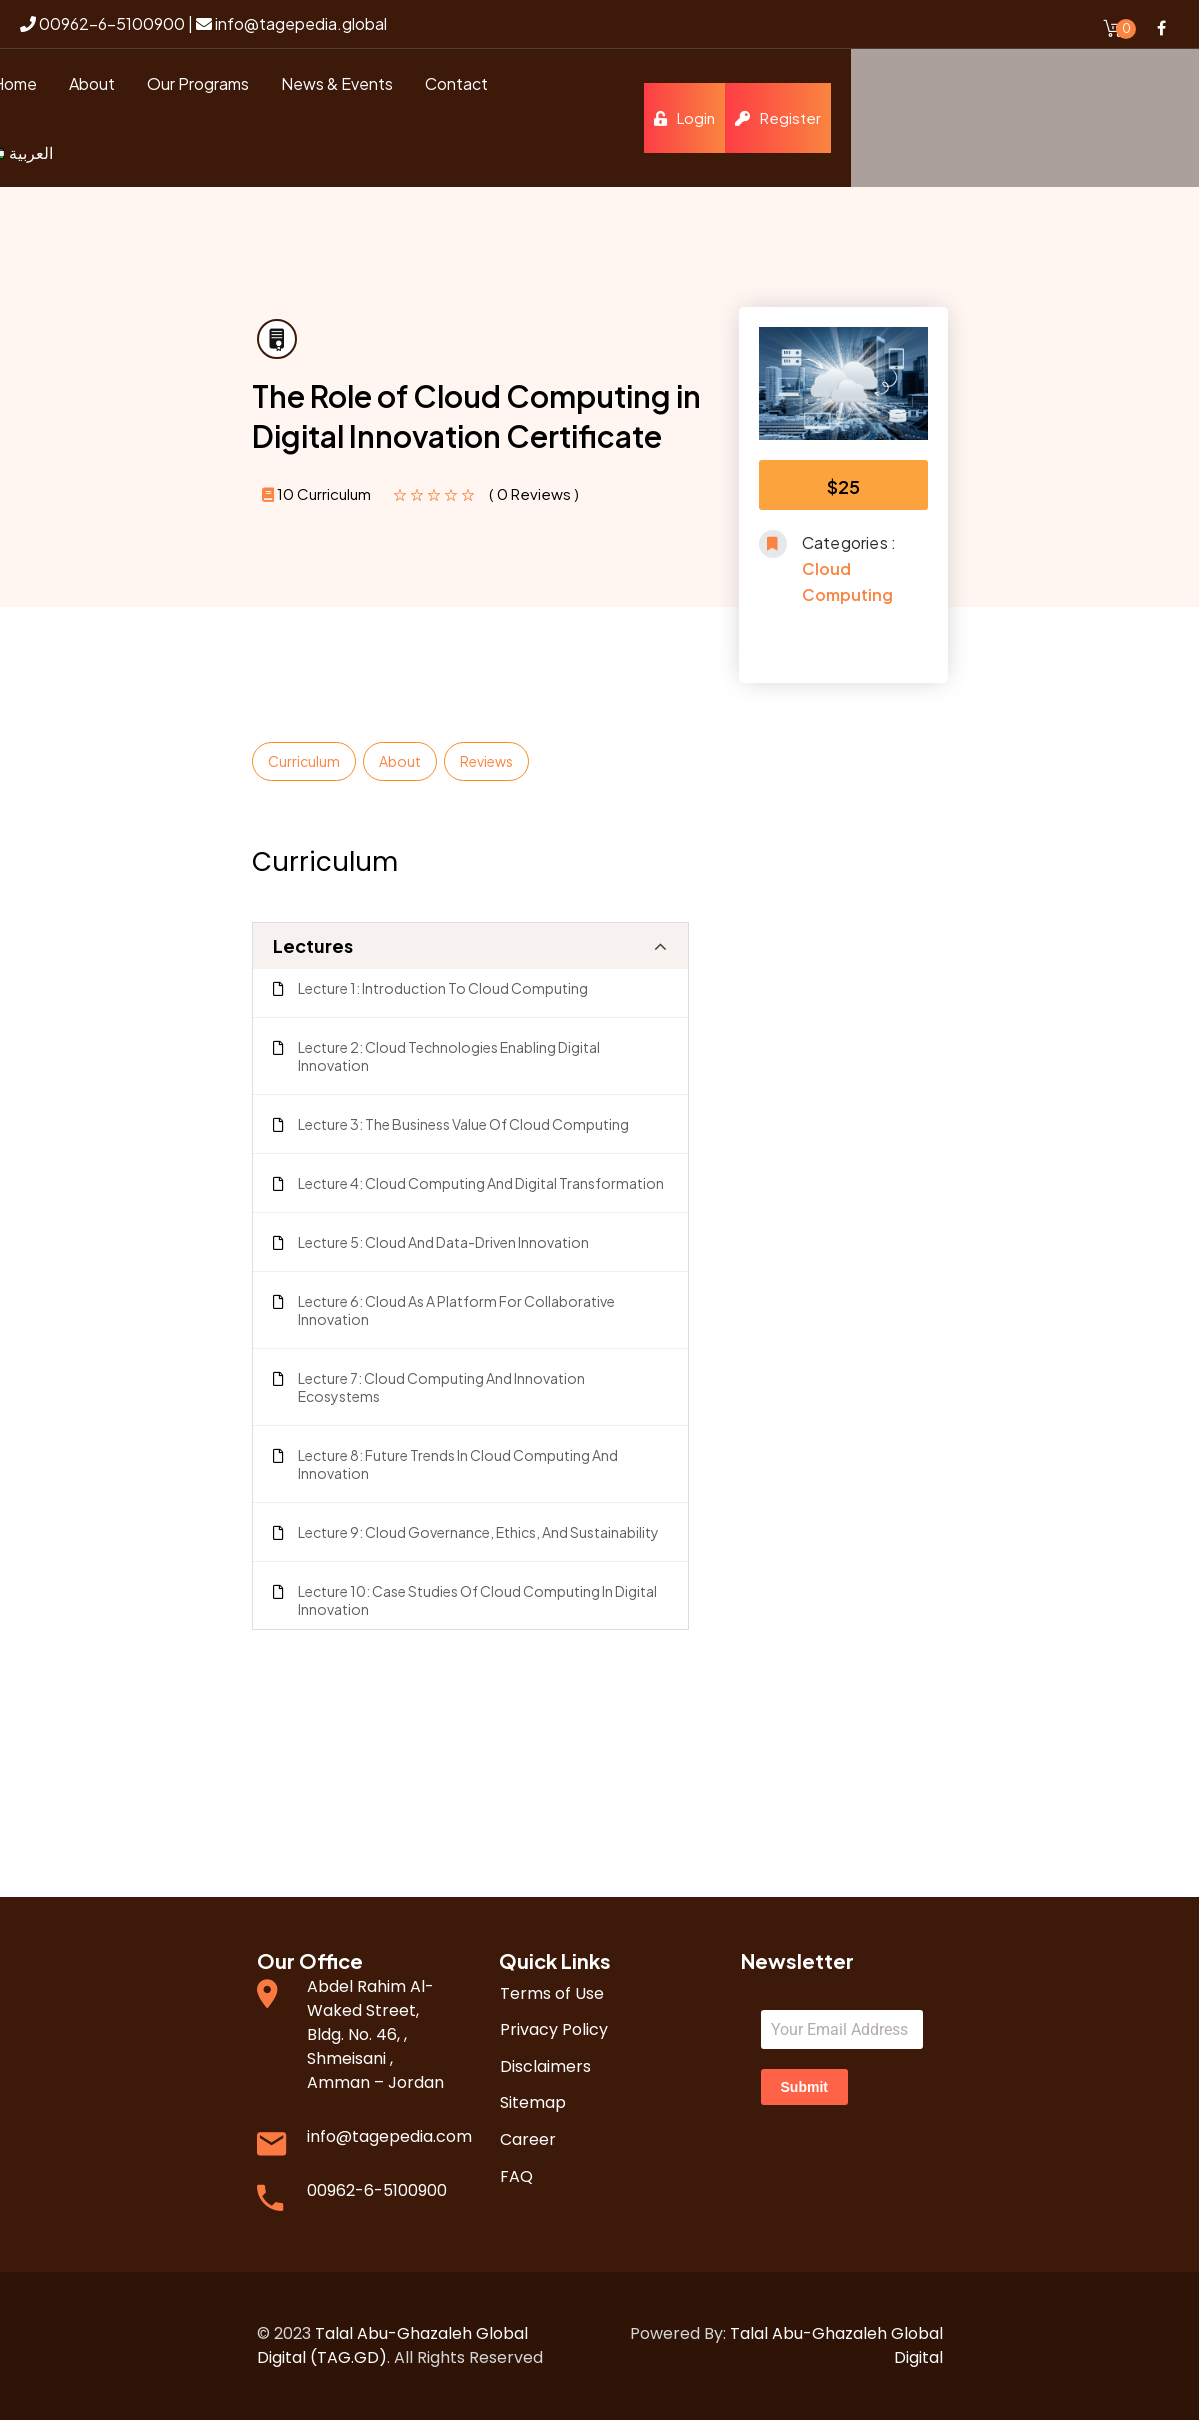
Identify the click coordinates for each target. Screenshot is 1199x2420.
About (400, 761)
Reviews (486, 761)
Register (1126, 117)
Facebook (1161, 28)
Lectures (313, 945)
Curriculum (304, 761)
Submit (804, 2087)
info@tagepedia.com (389, 2136)
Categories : (849, 542)
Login (1032, 117)
